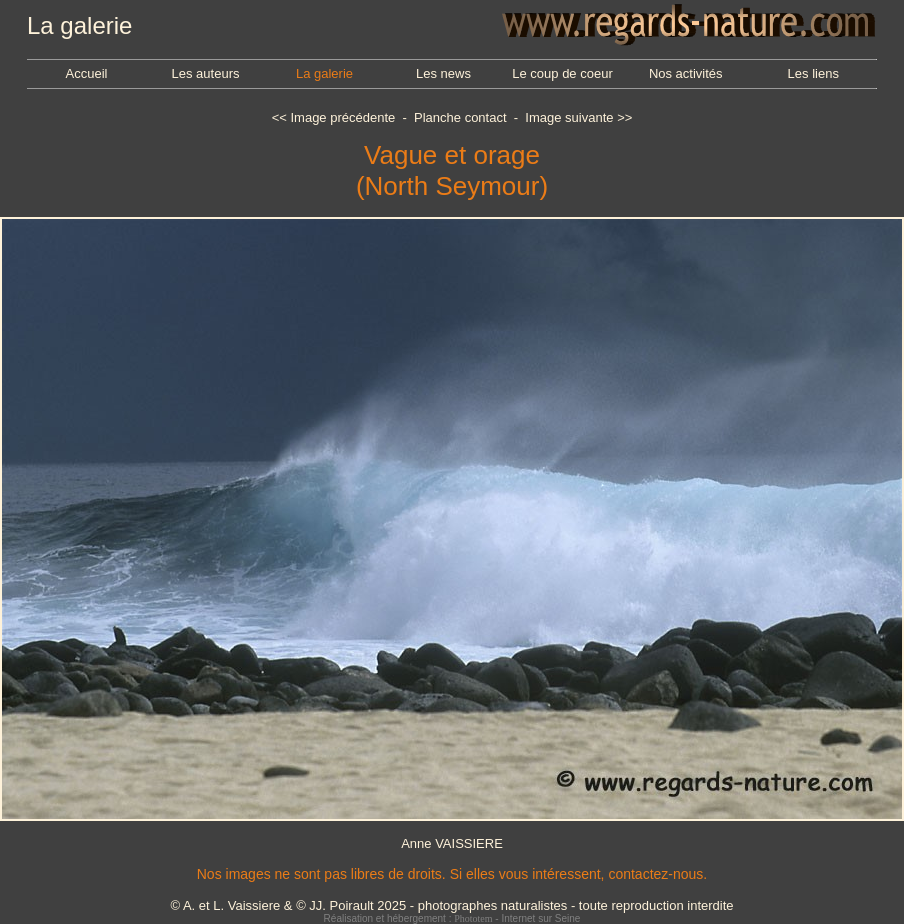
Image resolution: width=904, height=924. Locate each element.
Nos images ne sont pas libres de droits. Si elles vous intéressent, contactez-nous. (452, 874)
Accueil (87, 73)
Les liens (813, 73)
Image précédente (342, 117)
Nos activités (686, 73)
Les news (443, 73)
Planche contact (460, 117)
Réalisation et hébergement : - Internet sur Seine (452, 918)
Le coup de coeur (562, 73)
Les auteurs (206, 73)
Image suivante (569, 117)
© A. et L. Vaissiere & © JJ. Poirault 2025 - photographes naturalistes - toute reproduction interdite (451, 905)
